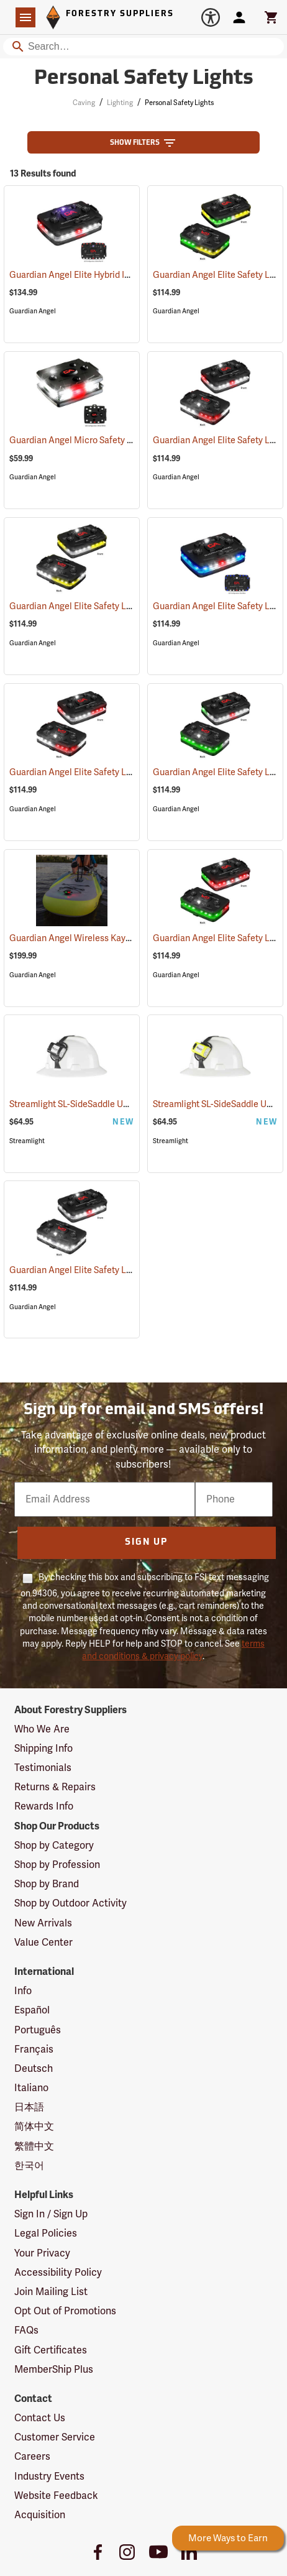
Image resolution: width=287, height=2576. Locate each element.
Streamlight (27, 1141)
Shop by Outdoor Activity (70, 1903)
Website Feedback (56, 2496)
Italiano (31, 2088)
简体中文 (34, 2126)
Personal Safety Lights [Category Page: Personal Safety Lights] (143, 79)
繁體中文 (34, 2146)
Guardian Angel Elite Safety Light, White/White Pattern (131, 1270)
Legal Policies (45, 2233)
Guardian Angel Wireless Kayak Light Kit (103, 938)
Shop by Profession (57, 1865)
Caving (84, 103)
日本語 (29, 2107)
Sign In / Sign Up (51, 2214)
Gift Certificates (50, 2350)
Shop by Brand (46, 1884)
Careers (32, 2456)
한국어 (29, 2166)
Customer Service (54, 2437)
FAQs (26, 2330)
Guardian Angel (32, 311)
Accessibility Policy (58, 2272)
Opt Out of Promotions (65, 2311)
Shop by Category (54, 1845)
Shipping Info (43, 1748)
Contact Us (39, 2418)
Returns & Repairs (55, 1787)
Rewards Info (43, 1806)
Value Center (43, 1942)
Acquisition (39, 2515)
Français (33, 2049)
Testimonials (42, 1768)
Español (32, 2010)
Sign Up (146, 1542)
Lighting (120, 103)
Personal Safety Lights (179, 103)
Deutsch (33, 2069)
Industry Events (49, 2476)
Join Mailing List (51, 2292)
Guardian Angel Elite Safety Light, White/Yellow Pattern (132, 606)
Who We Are (42, 1729)
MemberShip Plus (53, 2369)
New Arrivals (43, 1923)
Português (37, 2030)
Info (23, 1991)
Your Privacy (42, 2253)
